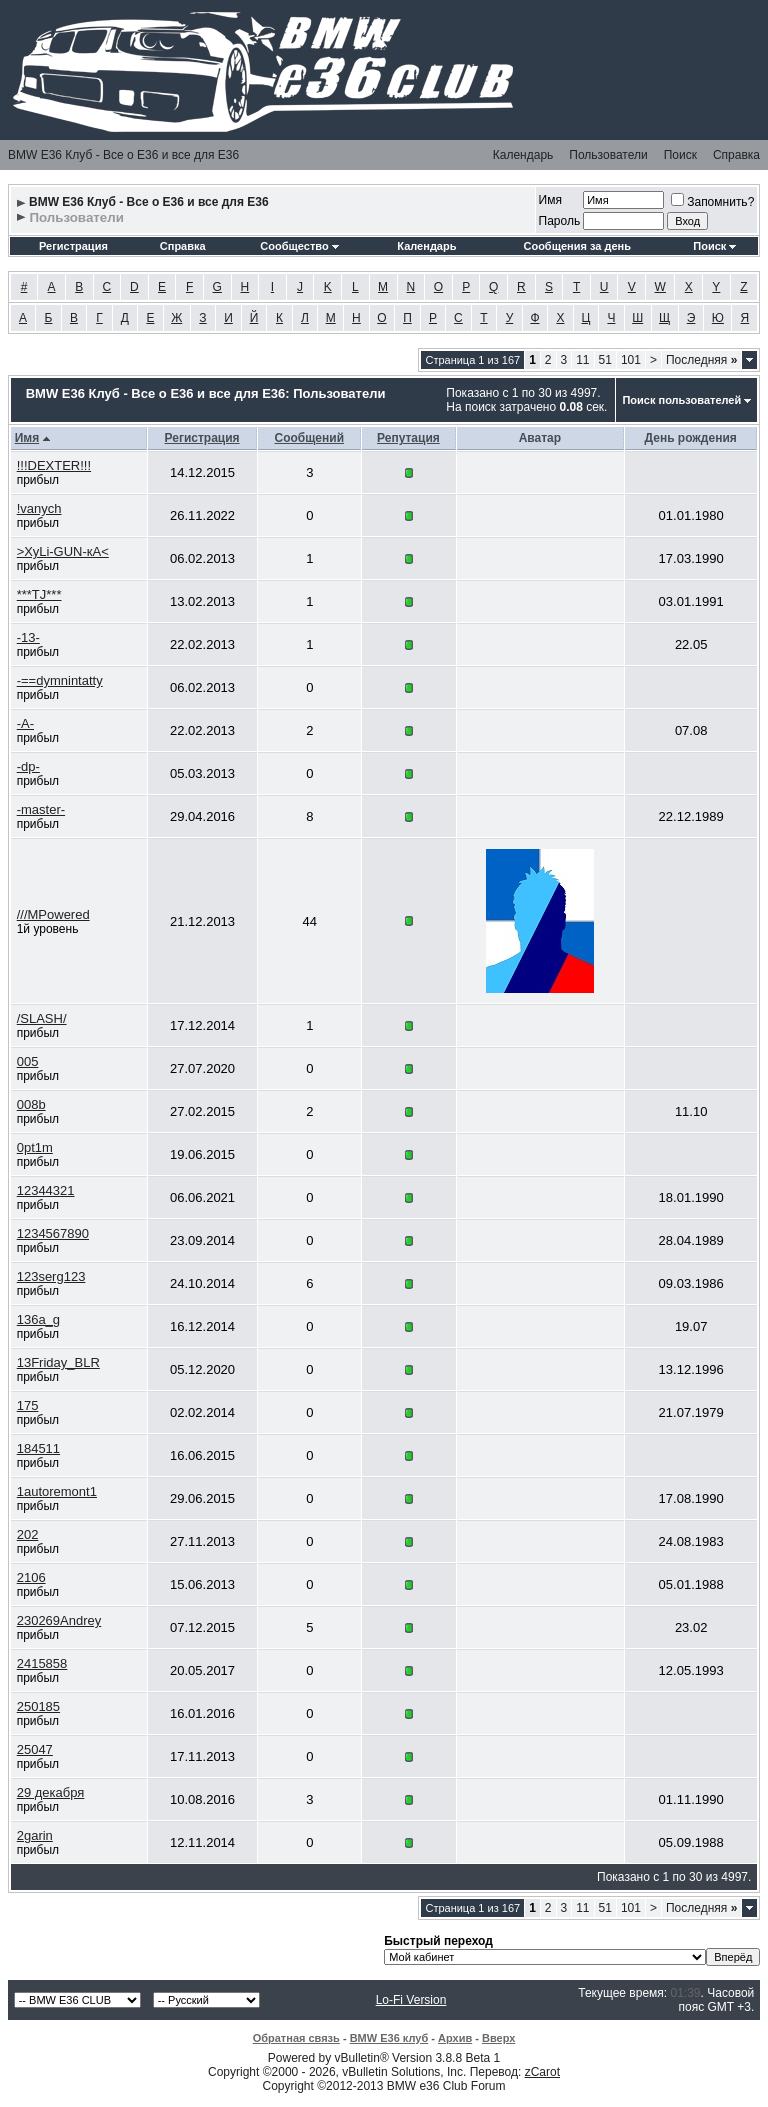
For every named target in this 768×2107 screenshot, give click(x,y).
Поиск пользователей (681, 400)
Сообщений (309, 438)
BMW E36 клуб (389, 2038)
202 (28, 1534)
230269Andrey (59, 1620)
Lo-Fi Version (411, 2000)
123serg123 (51, 1276)
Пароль (560, 221)
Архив (455, 2038)
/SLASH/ (42, 1018)
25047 (35, 1749)
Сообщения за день (576, 246)
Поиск (680, 155)
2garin (35, 1835)
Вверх (498, 2038)
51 (605, 360)
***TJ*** (39, 594)
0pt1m (35, 1147)
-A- (25, 723)
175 (28, 1405)
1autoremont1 (57, 1491)
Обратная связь (296, 2038)
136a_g (38, 1319)
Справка (736, 155)
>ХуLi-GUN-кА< (63, 551)
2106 (31, 1577)
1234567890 (53, 1233)
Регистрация (73, 246)
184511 (38, 1448)
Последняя (701, 360)
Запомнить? (712, 202)
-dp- (28, 766)
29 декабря (51, 1792)
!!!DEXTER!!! (54, 465)
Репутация (408, 438)
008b (31, 1104)
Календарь (523, 155)
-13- (28, 637)
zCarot (542, 2072)
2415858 (42, 1663)
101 (631, 360)
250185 (38, 1706)
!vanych (39, 508)
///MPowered (53, 914)
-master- (41, 809)
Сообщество (299, 246)
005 (28, 1061)
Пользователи (608, 155)
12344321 (46, 1190)
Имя (550, 200)
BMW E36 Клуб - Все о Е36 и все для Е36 (123, 155)
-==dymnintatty (60, 680)
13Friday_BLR (58, 1362)
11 (582, 360)
